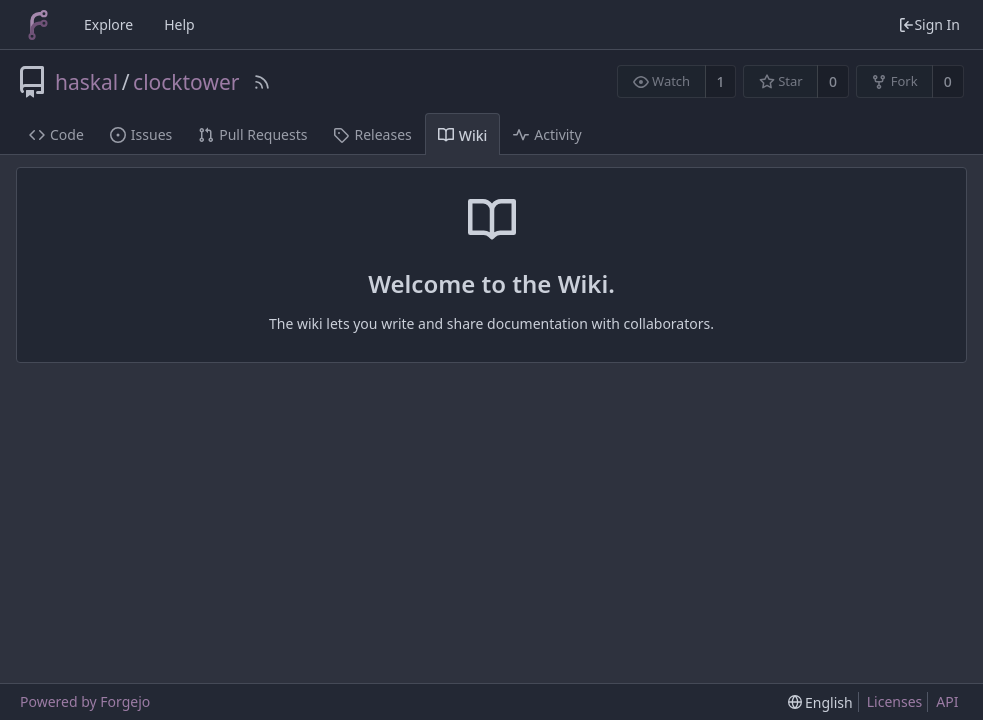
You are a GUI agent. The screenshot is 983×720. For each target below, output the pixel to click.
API (947, 701)
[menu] (820, 702)
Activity (547, 134)
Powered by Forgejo (85, 701)
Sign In (929, 24)
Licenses (895, 701)
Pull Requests (252, 134)
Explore (108, 24)
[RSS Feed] (262, 82)
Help (179, 24)
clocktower (186, 82)
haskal (86, 82)
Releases (372, 134)
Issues (141, 134)
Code (56, 134)
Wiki (463, 135)
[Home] (38, 25)
